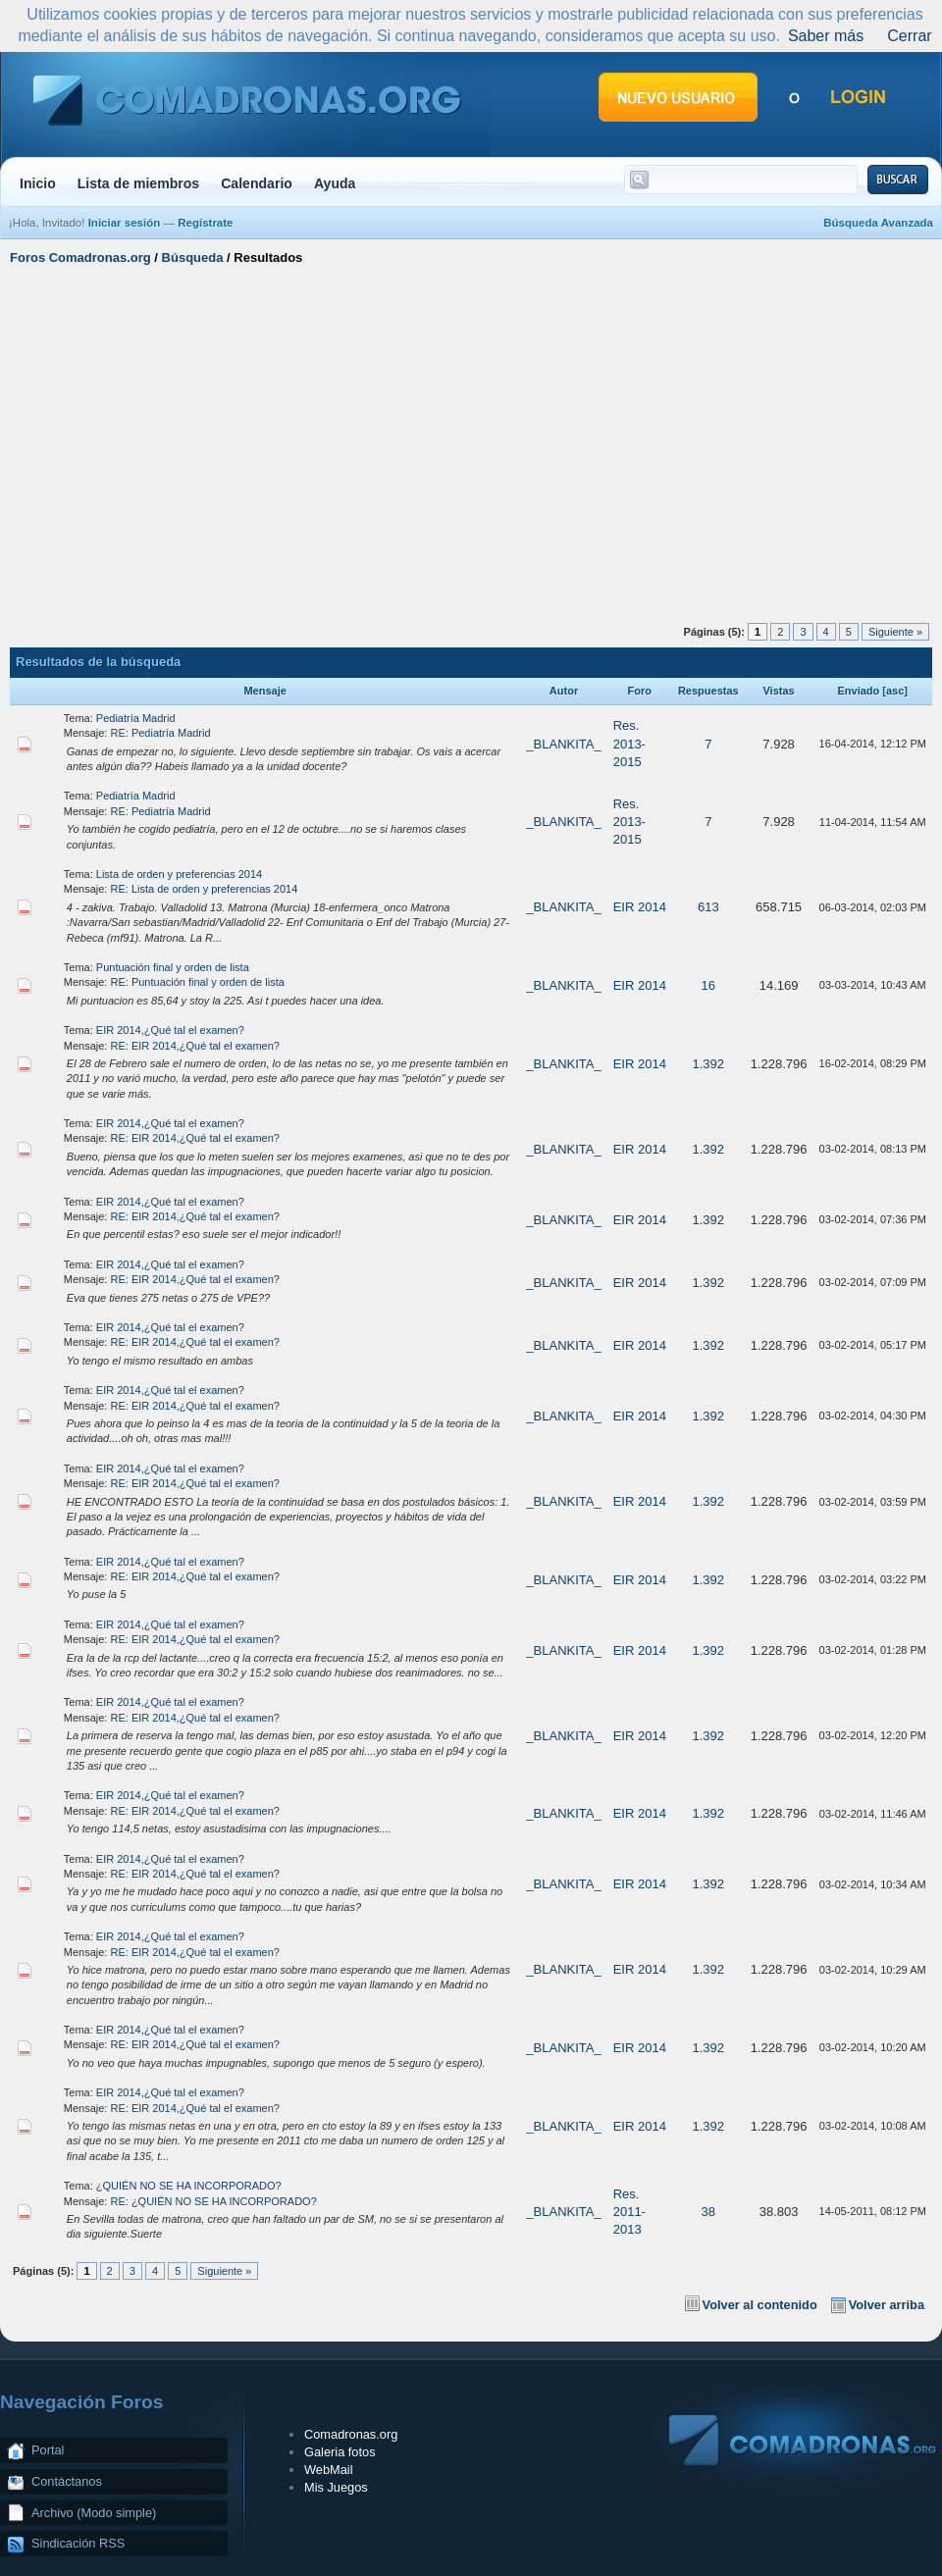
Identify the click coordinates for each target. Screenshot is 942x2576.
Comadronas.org (350, 2434)
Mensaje (264, 690)
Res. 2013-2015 (629, 743)
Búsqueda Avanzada (878, 223)
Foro (640, 690)
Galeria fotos (340, 2452)
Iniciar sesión (124, 223)
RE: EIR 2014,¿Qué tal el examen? (195, 1046)
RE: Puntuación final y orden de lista (198, 982)
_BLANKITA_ (563, 744)
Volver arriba (886, 2304)
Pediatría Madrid (136, 718)
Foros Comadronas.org (80, 257)
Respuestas (708, 690)
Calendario (256, 183)
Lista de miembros (138, 183)
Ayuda (335, 183)
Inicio (38, 183)
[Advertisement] (471, 439)
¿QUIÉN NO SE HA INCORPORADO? (189, 2185)
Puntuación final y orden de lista (172, 967)
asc (895, 690)
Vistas (778, 690)
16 (708, 985)
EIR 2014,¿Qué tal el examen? (170, 1030)
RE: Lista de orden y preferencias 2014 (204, 889)
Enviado (858, 690)
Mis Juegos (336, 2487)
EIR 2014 (639, 907)
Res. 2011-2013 (629, 2212)
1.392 (709, 1063)
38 (708, 2211)
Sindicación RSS (78, 2543)
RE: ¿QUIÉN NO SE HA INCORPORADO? (214, 2201)
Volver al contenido (760, 2304)
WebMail (328, 2469)
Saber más (826, 35)
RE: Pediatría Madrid (161, 733)
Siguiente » (895, 632)
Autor (564, 690)
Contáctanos (66, 2481)
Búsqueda (193, 257)
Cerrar (909, 35)
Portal (47, 2450)
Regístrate (205, 223)
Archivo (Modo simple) (93, 2512)
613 (708, 907)
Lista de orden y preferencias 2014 (179, 874)
